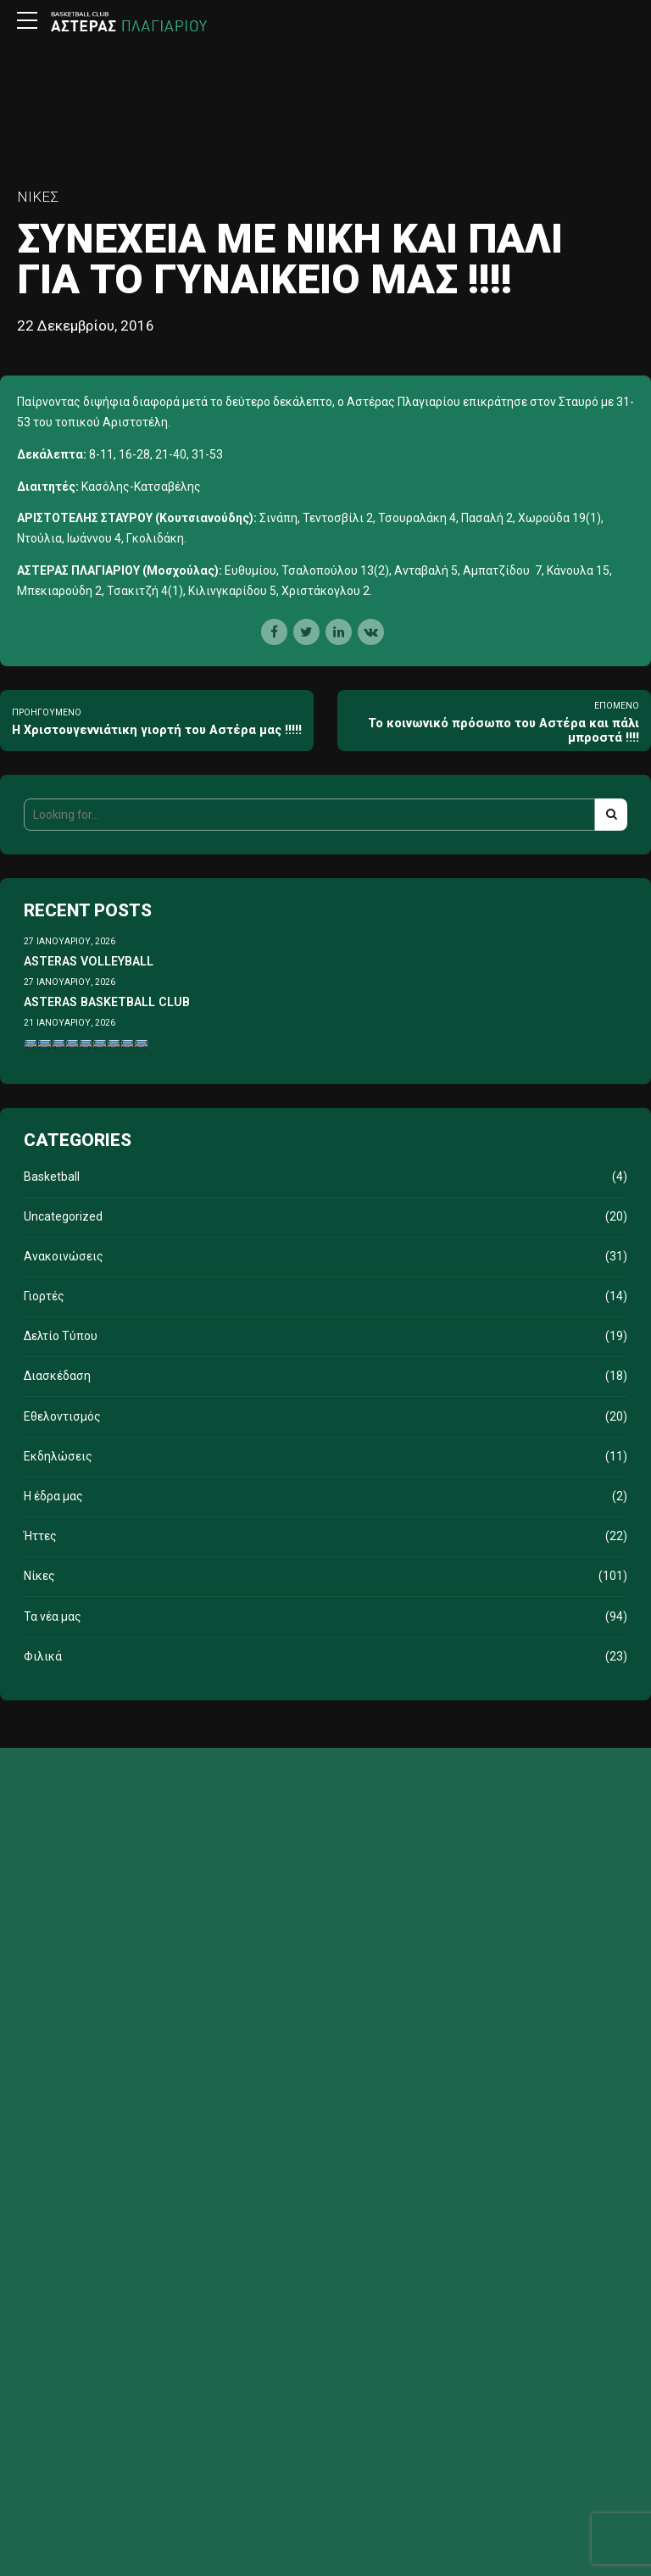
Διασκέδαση (57, 1376)
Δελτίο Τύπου (60, 1336)
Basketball (52, 1176)
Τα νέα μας (52, 1616)
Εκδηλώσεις (58, 1456)
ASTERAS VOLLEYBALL (88, 961)
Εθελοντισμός (62, 1416)
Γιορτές (44, 1296)
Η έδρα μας (53, 1496)
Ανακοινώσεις (63, 1256)
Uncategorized (63, 1216)
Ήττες (40, 1536)
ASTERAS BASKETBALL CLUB (107, 1002)
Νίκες (37, 196)
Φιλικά (43, 1656)
